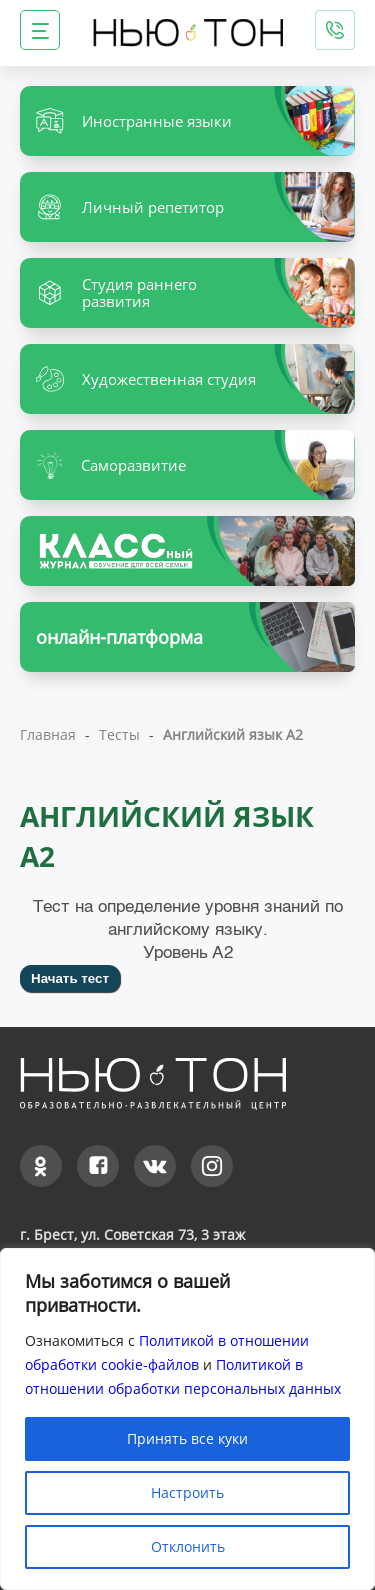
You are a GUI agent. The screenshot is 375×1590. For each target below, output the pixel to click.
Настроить (187, 1492)
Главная (48, 734)
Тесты (119, 734)
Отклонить (188, 1546)
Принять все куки (187, 1438)
